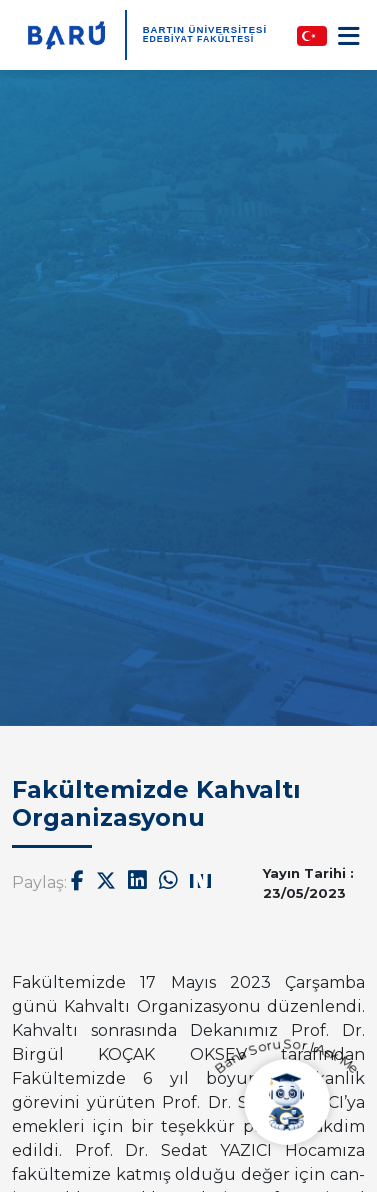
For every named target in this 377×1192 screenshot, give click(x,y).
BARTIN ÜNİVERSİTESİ (205, 29)
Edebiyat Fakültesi (199, 39)
